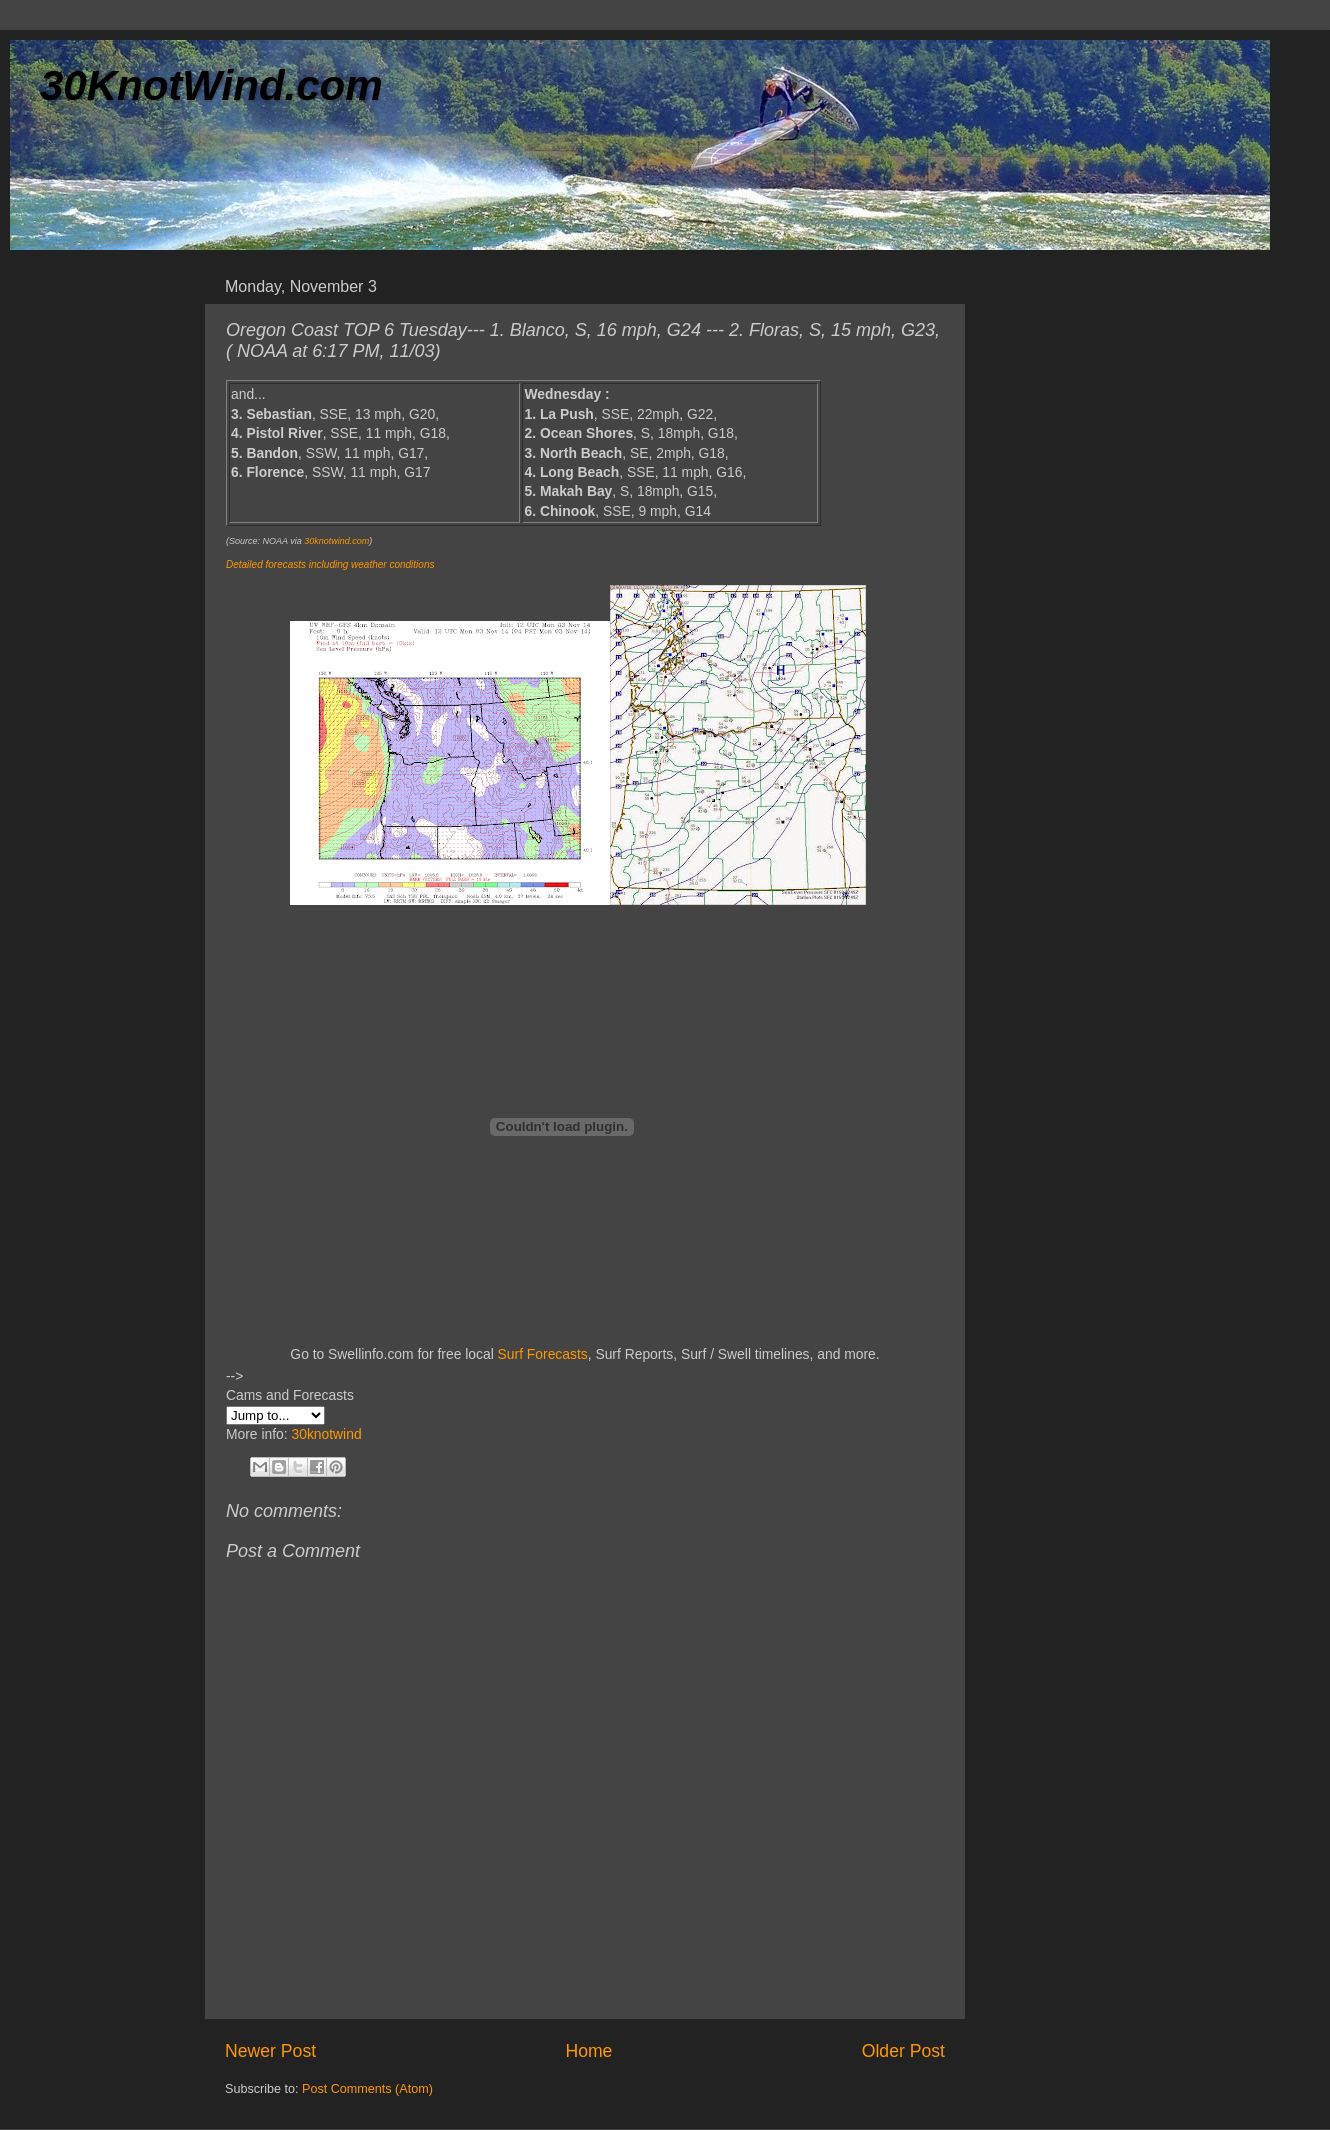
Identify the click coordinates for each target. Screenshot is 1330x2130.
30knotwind (326, 1434)
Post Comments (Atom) (367, 2089)
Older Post (903, 2051)
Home (588, 2051)
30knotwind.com (336, 541)
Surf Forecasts (543, 1354)
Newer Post (270, 2051)
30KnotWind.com (211, 85)
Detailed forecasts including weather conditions (330, 564)
